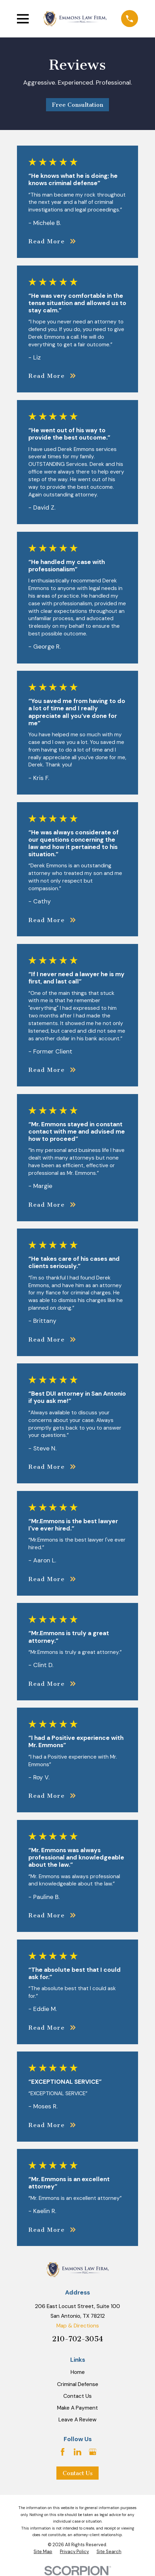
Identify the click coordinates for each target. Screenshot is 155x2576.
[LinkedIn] (77, 2452)
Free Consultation (77, 104)
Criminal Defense (77, 2384)
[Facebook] (62, 2452)
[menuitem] (43, 2552)
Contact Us (77, 2396)
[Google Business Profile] (93, 2452)
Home (78, 2372)
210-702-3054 (77, 2339)
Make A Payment (77, 2407)
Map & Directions (77, 2325)
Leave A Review (77, 2419)
